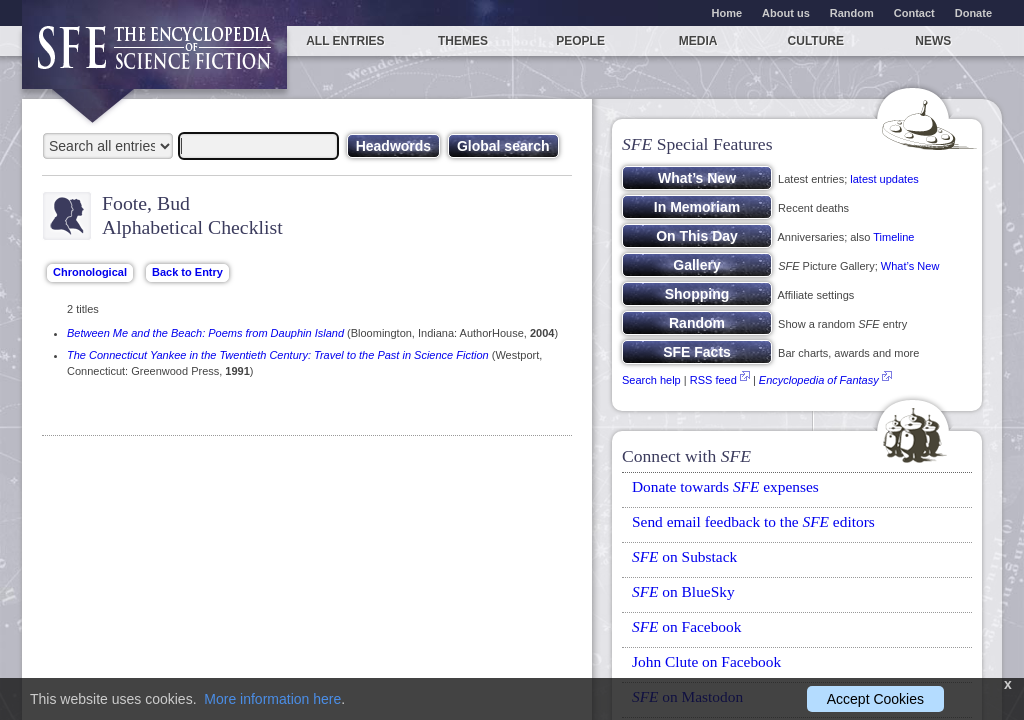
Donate (973, 13)
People (580, 41)
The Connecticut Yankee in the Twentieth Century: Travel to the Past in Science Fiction (278, 355)
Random (852, 13)
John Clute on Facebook (706, 661)
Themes (463, 41)
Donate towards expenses (725, 486)
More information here (272, 699)
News (933, 41)
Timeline (893, 237)
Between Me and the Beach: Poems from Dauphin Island (205, 333)
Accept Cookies (875, 699)
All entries (345, 41)
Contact (914, 13)
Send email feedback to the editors (753, 521)
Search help (651, 380)
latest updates (884, 179)
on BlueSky (683, 591)
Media (698, 41)
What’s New (910, 266)
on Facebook (686, 626)
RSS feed (713, 380)
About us (786, 13)
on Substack (684, 556)
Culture (816, 41)
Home (727, 13)
